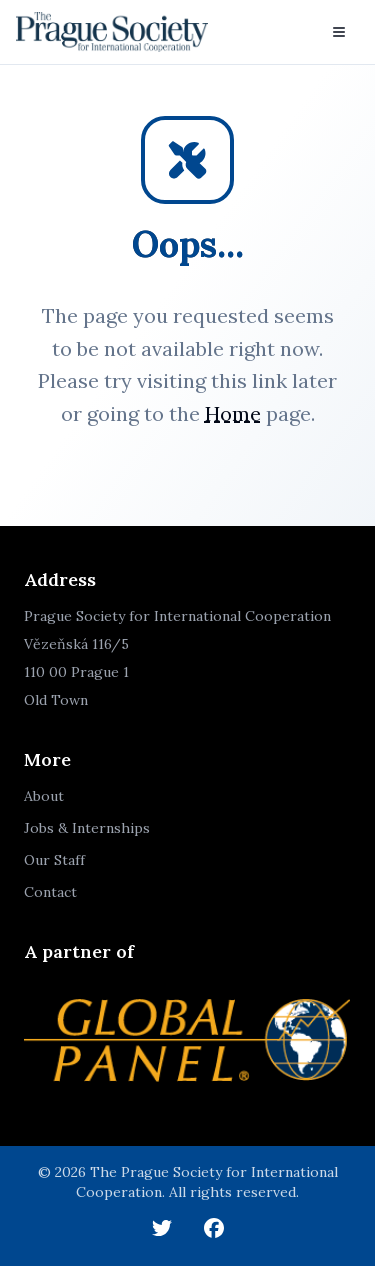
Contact (50, 892)
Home (233, 413)
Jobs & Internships (87, 828)
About (44, 796)
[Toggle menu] (339, 32)
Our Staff (54, 860)
